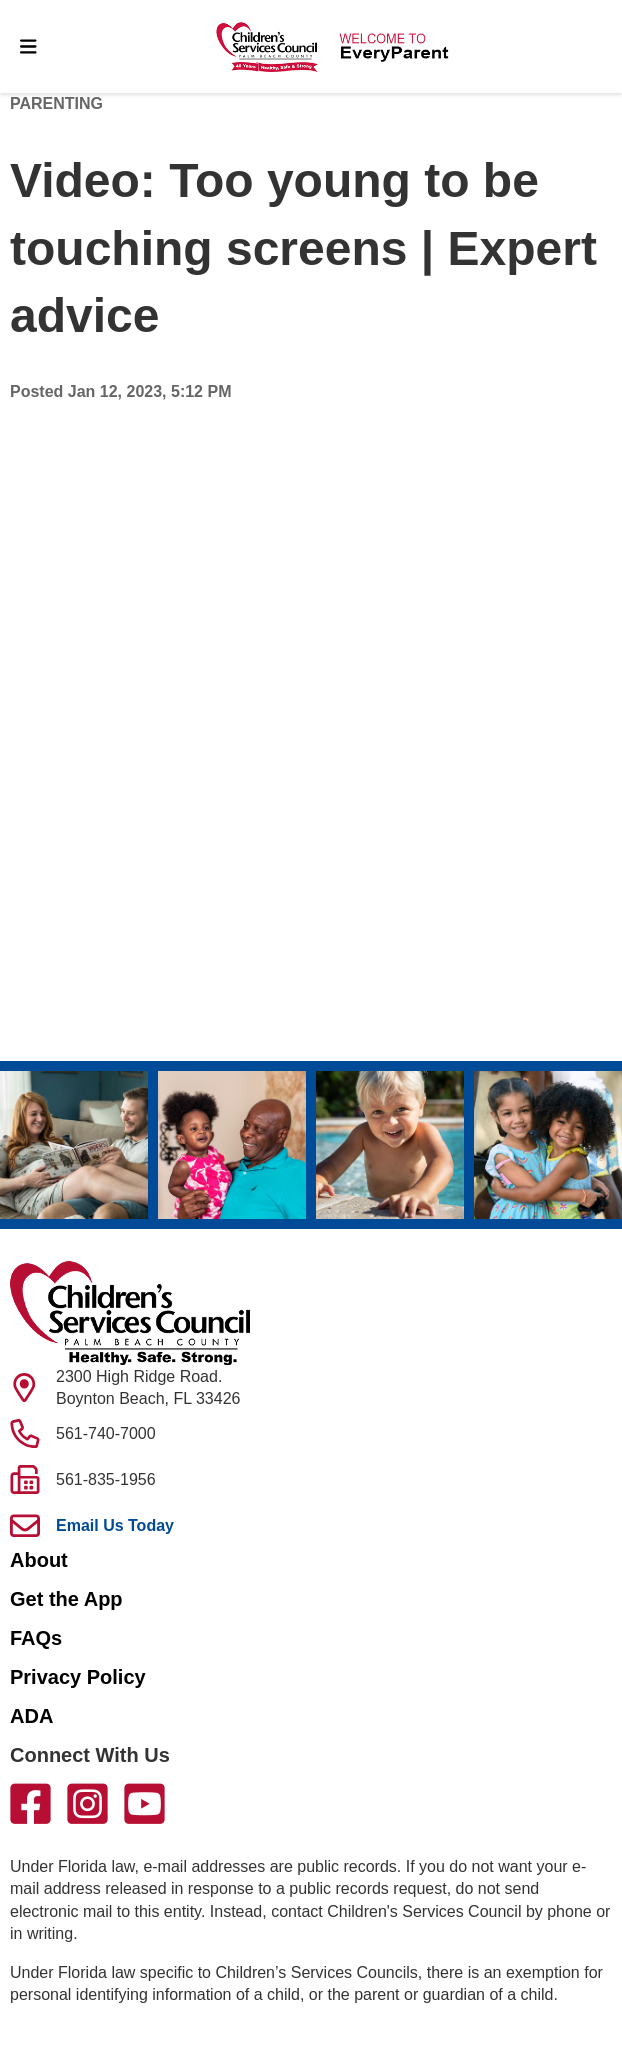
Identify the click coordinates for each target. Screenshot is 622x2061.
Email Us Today (115, 1525)
